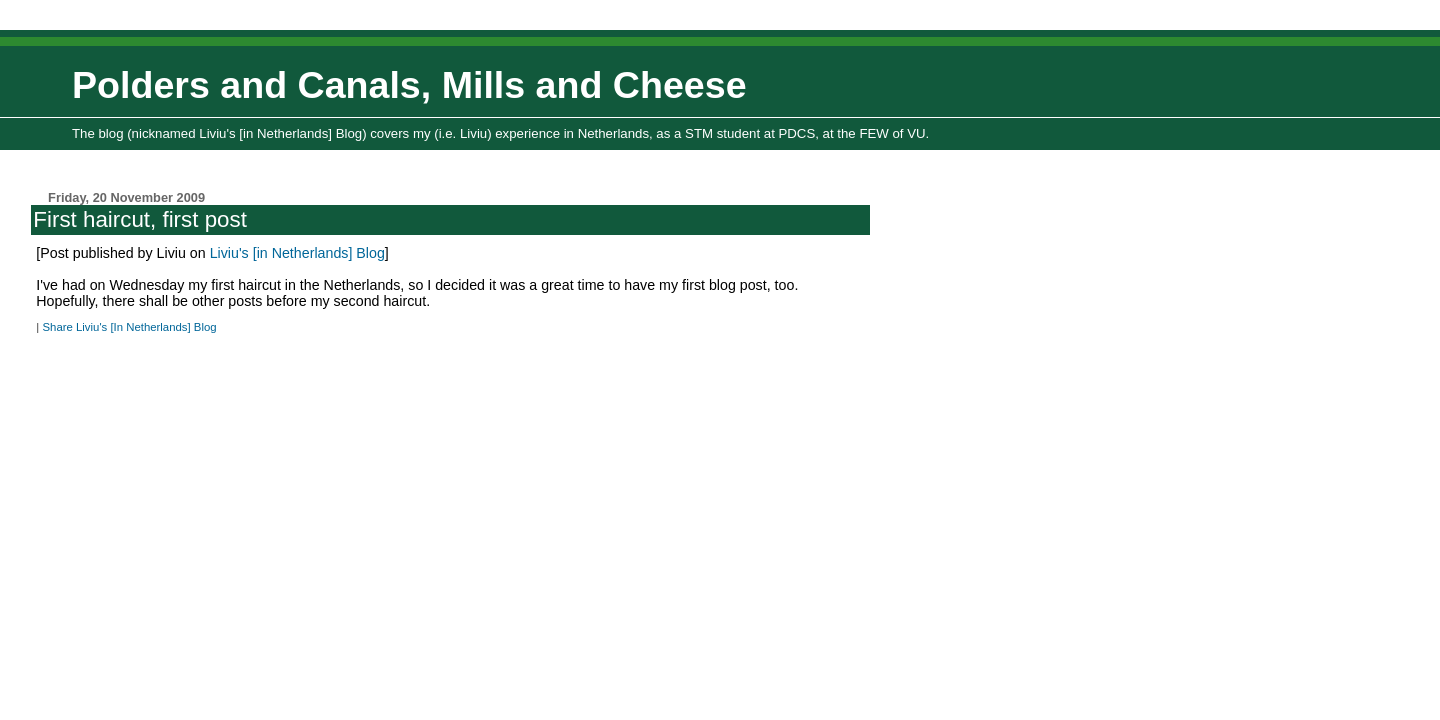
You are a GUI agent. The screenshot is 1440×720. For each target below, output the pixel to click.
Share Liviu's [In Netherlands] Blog (129, 327)
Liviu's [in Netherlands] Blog (297, 253)
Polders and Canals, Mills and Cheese (409, 85)
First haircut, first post (140, 219)
